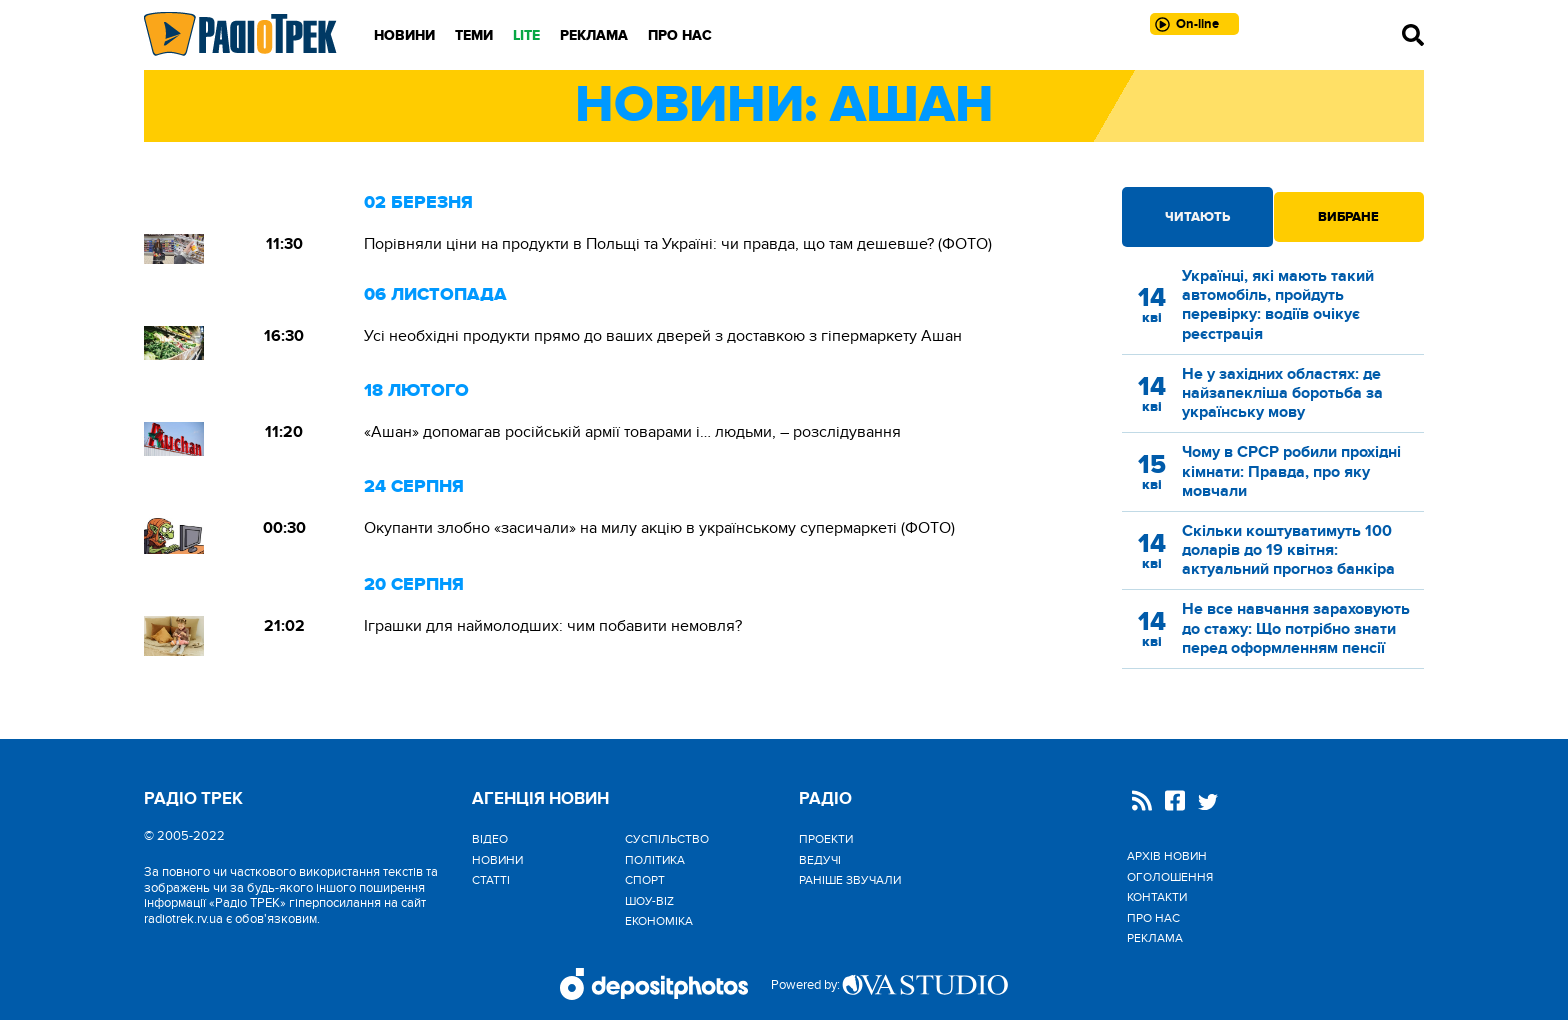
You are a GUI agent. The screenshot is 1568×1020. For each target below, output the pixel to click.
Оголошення (1170, 877)
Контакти (1157, 897)
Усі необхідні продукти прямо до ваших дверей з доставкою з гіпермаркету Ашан (663, 336)
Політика (655, 860)
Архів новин (1167, 856)
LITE (526, 35)
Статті (491, 880)
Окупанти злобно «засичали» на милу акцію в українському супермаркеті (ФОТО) (659, 528)
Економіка (659, 921)
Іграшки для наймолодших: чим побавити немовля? (553, 626)
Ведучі (820, 860)
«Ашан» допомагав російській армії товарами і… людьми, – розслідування (632, 432)
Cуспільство (667, 839)
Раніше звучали (850, 880)
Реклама (594, 35)
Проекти (826, 839)
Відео (490, 839)
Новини (404, 35)
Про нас (680, 35)
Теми (474, 35)
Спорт (645, 880)
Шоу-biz (649, 901)
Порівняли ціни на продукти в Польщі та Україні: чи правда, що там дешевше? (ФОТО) (678, 244)
